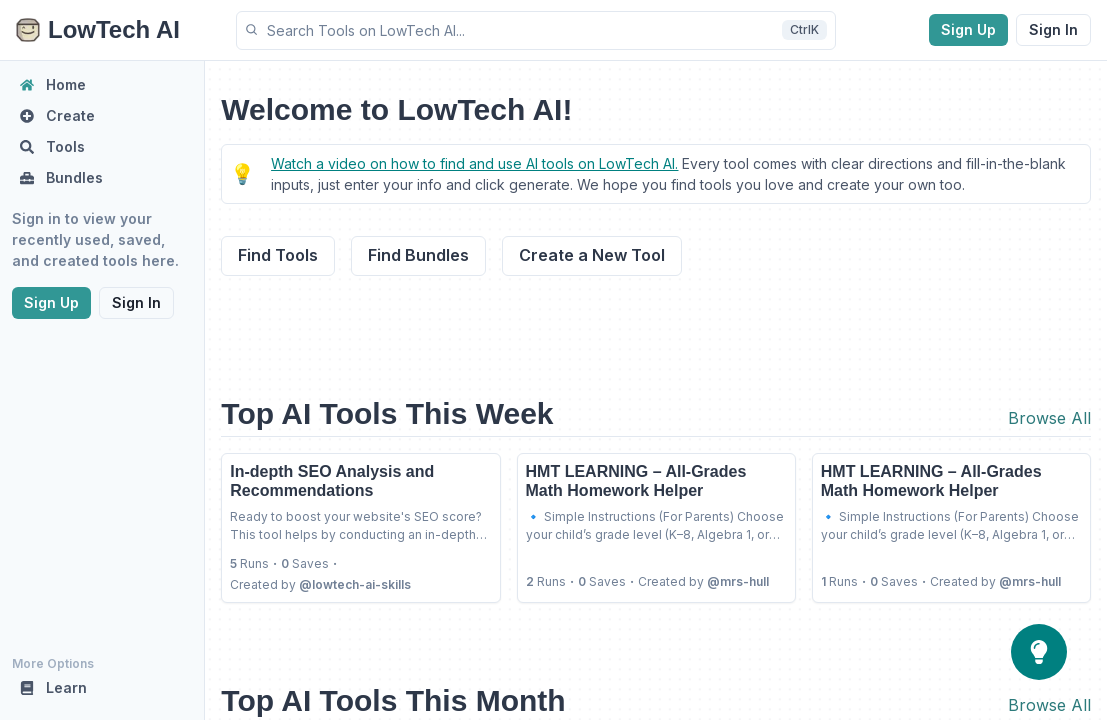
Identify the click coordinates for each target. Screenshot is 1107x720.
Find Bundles (418, 255)
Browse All (1049, 418)
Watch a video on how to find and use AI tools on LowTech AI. (474, 163)
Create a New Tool (592, 255)
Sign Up (968, 29)
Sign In (1053, 29)
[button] (536, 30)
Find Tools (278, 255)
